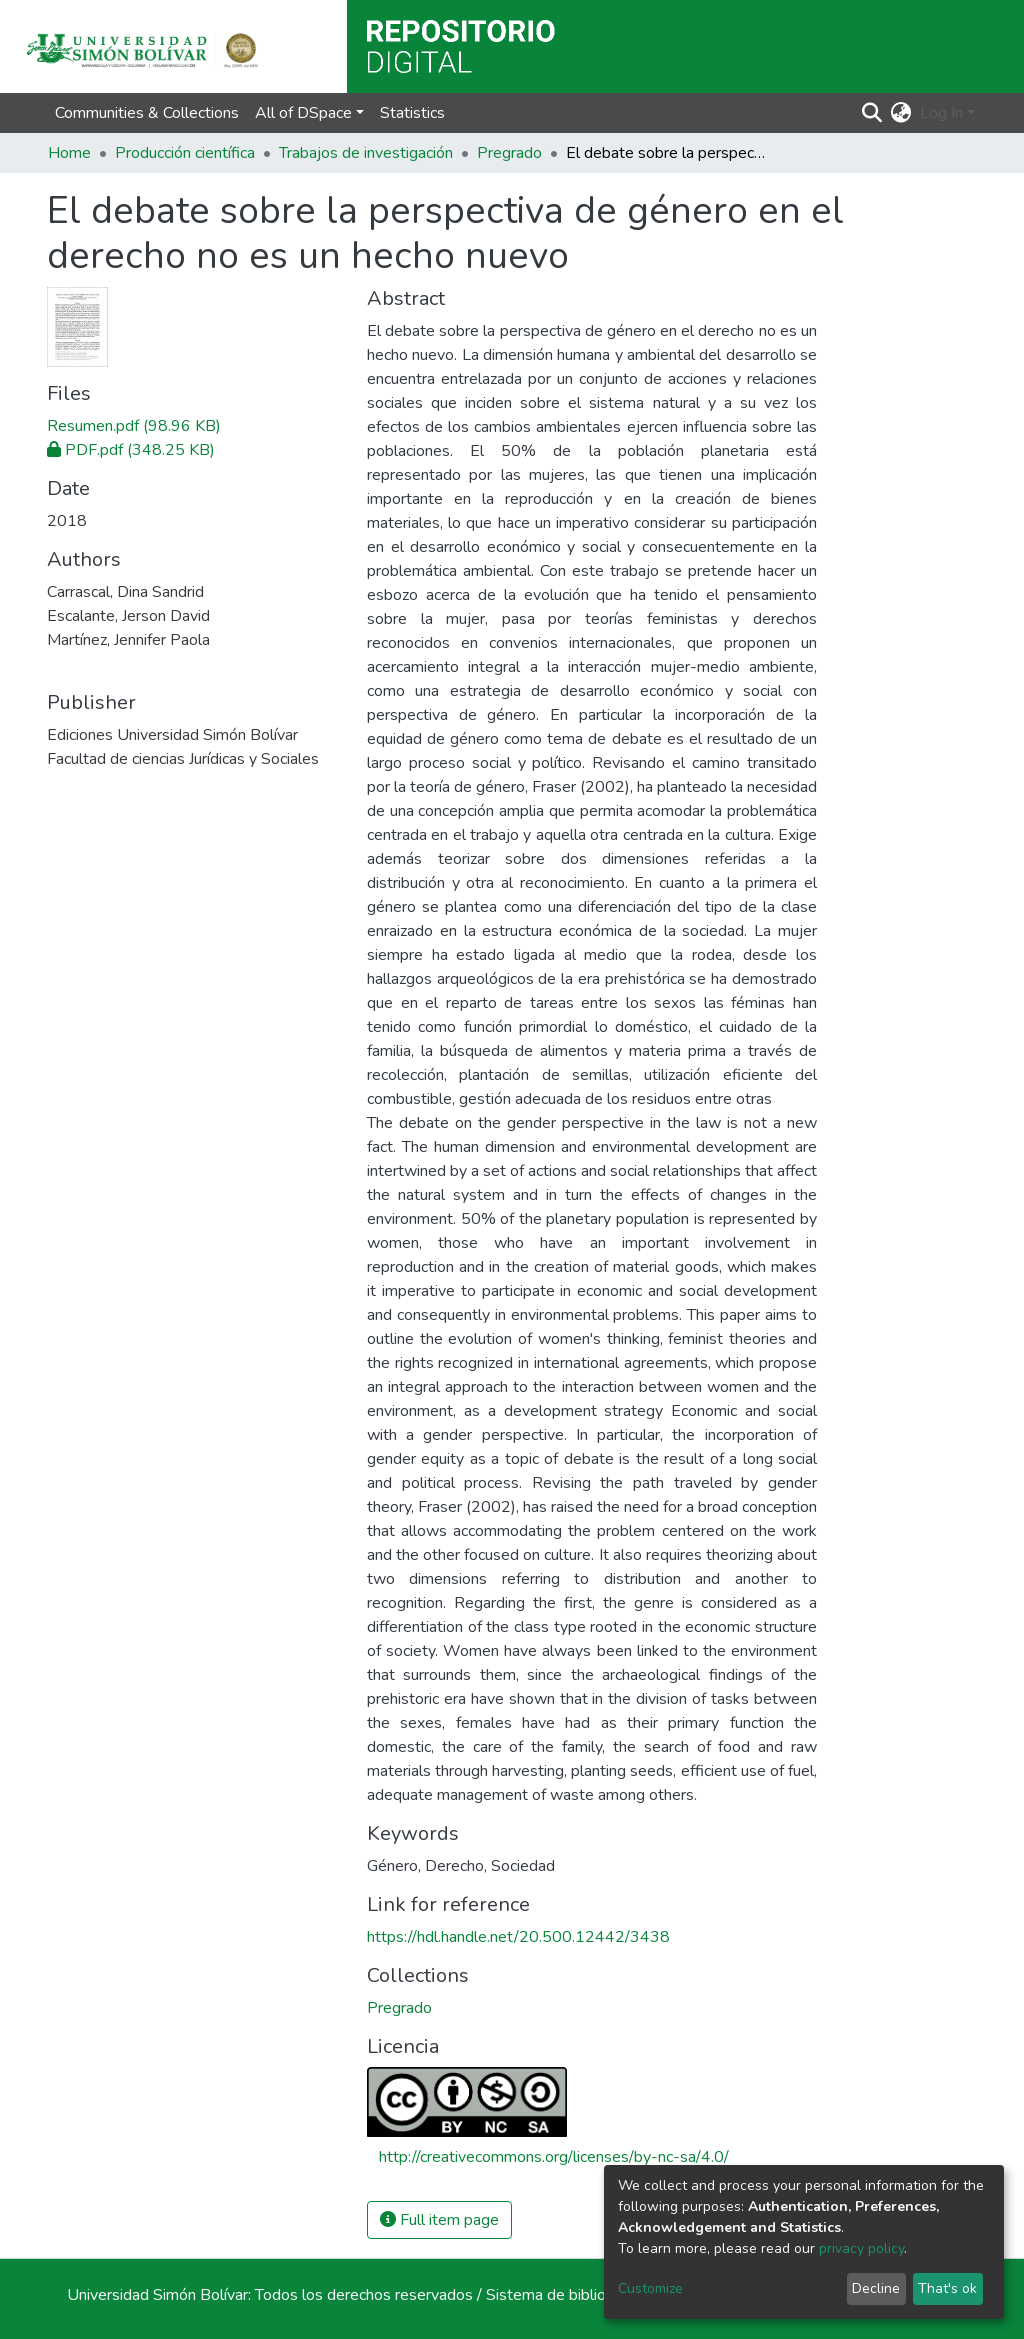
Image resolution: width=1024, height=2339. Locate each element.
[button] (901, 113)
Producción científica (185, 153)
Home (69, 153)
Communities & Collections (147, 113)
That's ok (947, 2288)
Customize (650, 2288)
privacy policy (861, 2248)
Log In (941, 113)
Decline (876, 2288)
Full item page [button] (439, 2220)
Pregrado (509, 153)
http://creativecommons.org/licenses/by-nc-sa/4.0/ (554, 2157)
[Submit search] (872, 113)
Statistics (412, 113)
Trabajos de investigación (366, 153)
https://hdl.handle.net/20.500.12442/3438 (518, 1937)
